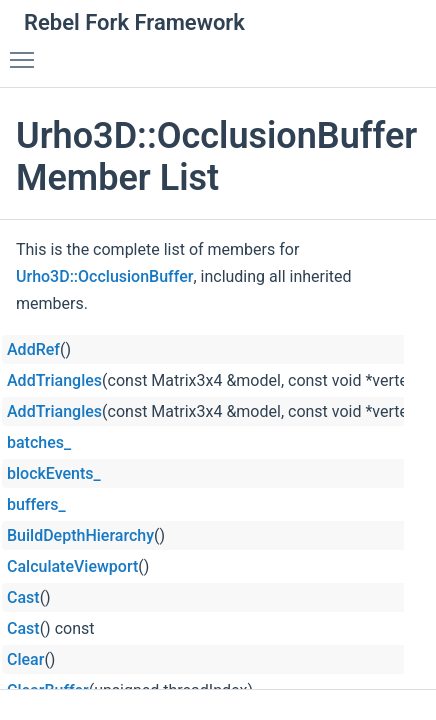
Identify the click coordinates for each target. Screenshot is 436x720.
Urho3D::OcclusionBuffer (104, 276)
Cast (23, 597)
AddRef (33, 349)
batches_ (39, 442)
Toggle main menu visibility (27, 51)
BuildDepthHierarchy (80, 535)
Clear (25, 659)
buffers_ (36, 504)
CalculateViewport (72, 566)
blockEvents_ (54, 473)
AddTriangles (54, 380)
